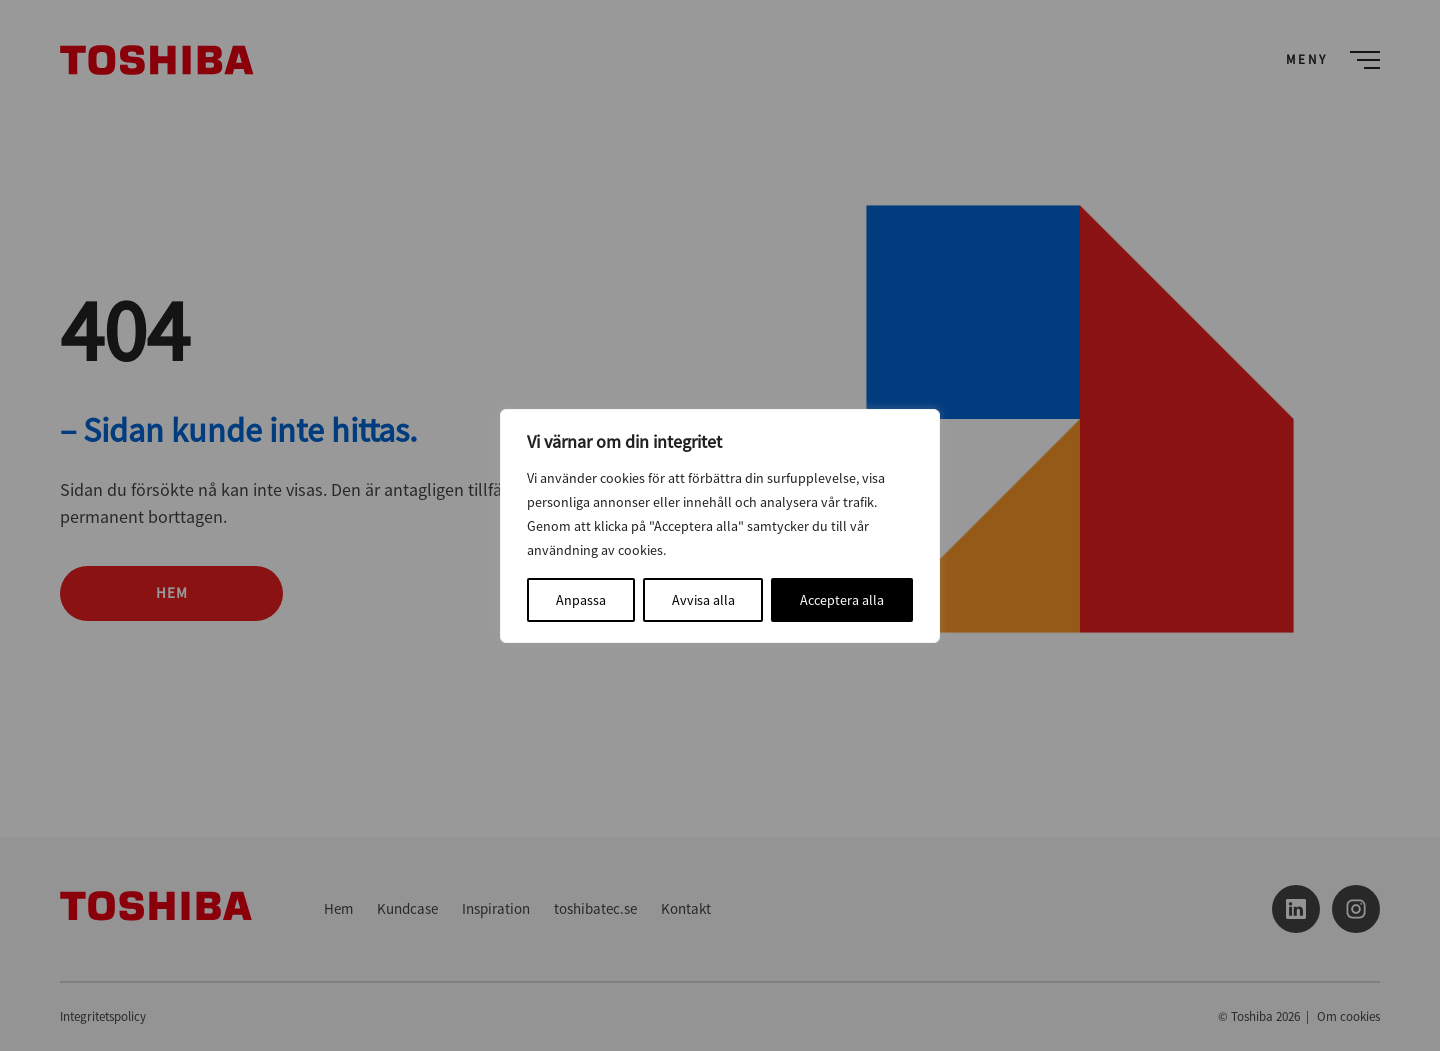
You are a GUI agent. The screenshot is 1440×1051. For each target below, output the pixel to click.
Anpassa (581, 600)
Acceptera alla (842, 600)
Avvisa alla (703, 600)
